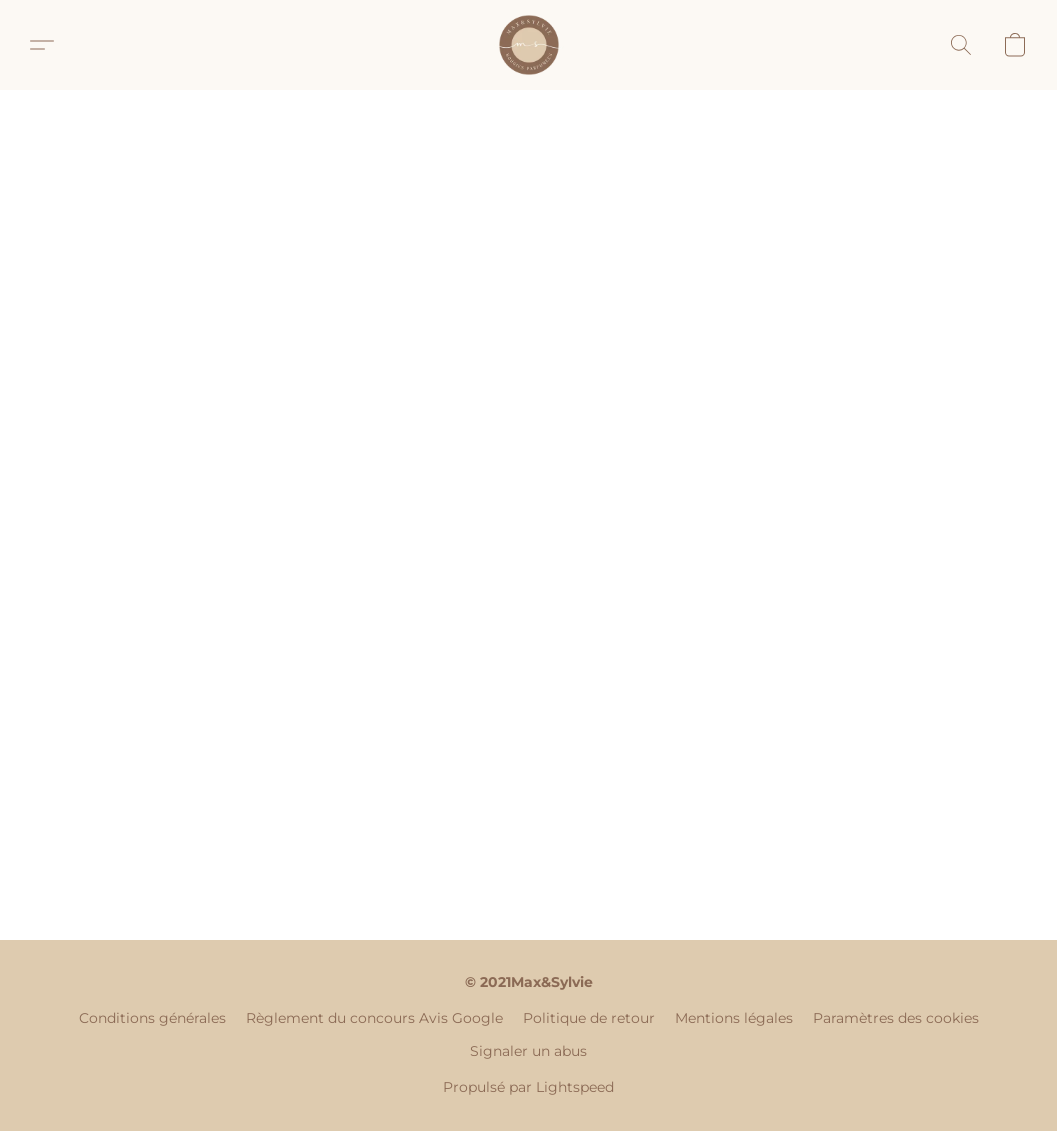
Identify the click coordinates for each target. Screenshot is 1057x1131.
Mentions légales (734, 1018)
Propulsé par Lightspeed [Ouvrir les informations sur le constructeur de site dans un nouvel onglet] (528, 1087)
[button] (529, 45)
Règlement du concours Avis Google (374, 1018)
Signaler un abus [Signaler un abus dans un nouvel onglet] (528, 1051)
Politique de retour (589, 1018)
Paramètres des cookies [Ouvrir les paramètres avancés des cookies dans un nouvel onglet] (896, 1018)
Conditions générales (152, 1018)
